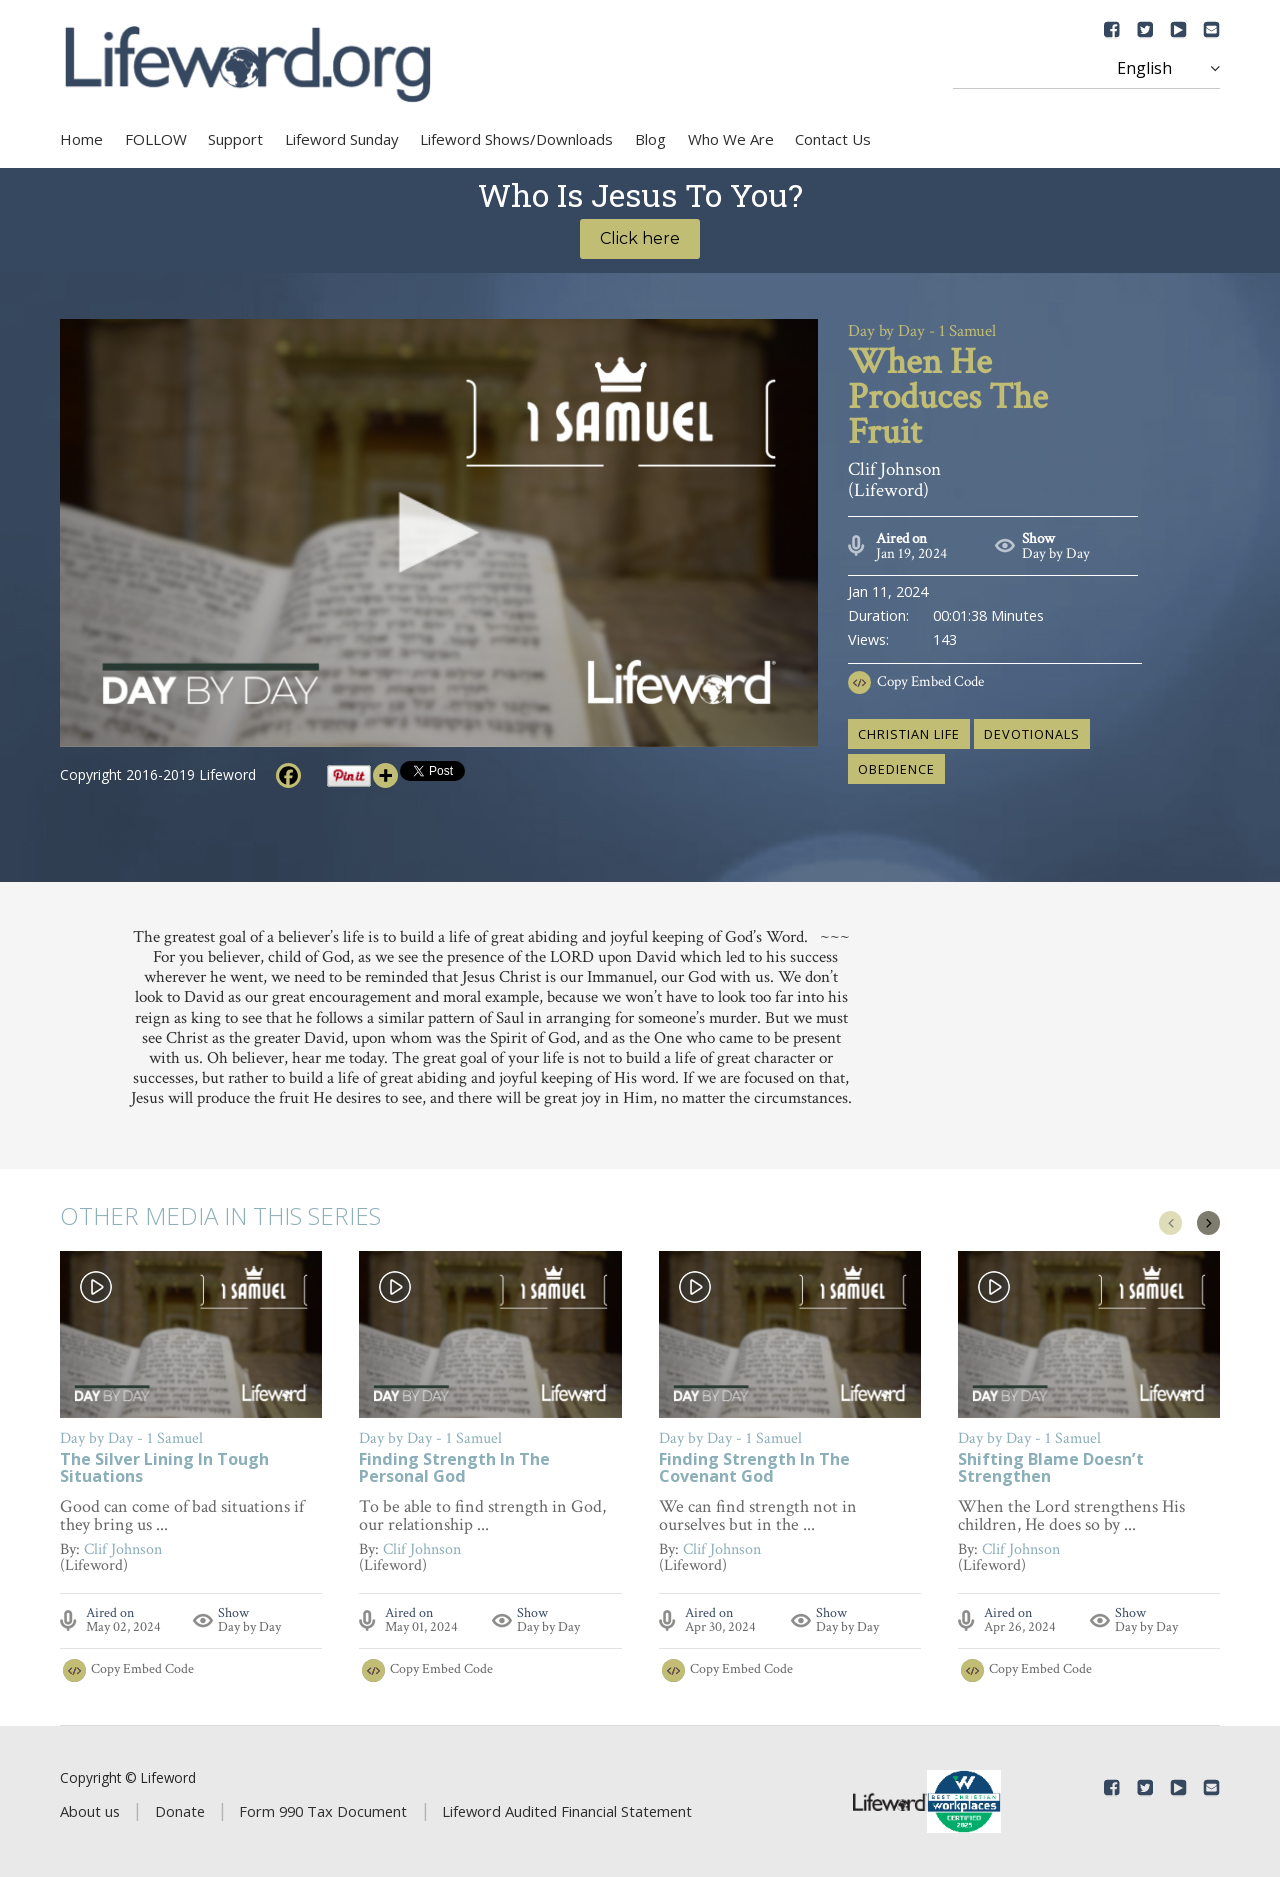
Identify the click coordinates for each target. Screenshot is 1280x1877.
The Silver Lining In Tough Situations (164, 1469)
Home (81, 139)
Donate (180, 1811)
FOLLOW (156, 139)
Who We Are (731, 139)
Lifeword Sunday (342, 139)
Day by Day (1056, 553)
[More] (385, 775)
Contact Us (833, 139)
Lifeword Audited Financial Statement (567, 1811)
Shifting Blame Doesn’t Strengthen (1051, 1469)
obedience (896, 769)
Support (235, 139)
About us (90, 1811)
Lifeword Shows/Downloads (516, 139)
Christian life (909, 734)
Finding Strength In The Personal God (454, 1469)
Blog (650, 139)
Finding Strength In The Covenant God (754, 1469)
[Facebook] (288, 775)
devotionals (1032, 734)
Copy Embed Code (930, 681)
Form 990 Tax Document (323, 1811)
